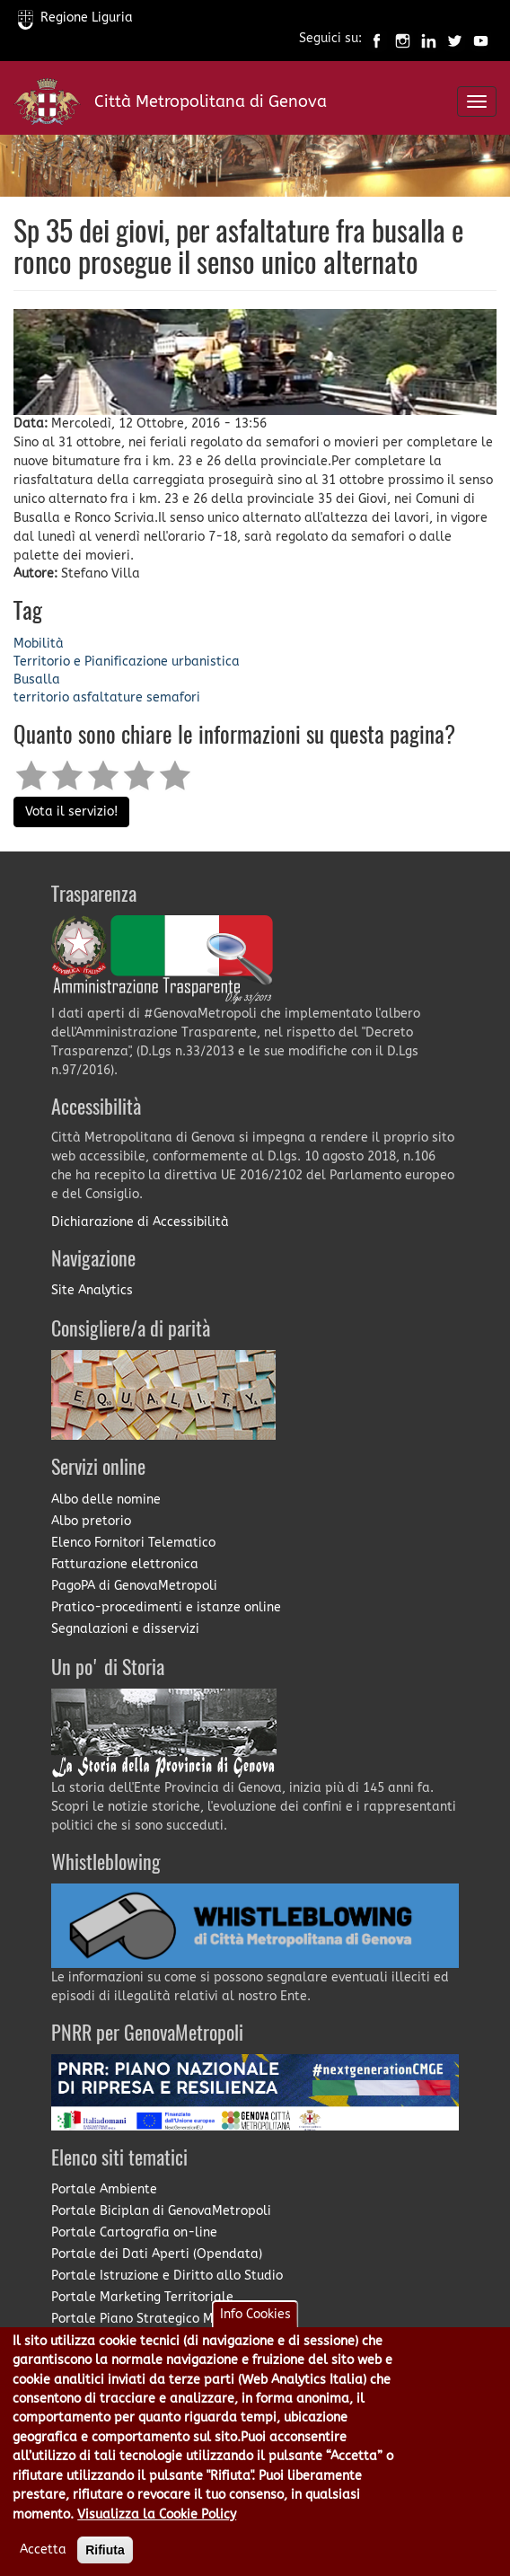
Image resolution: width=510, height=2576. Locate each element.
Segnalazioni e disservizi (125, 1628)
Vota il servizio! (71, 811)
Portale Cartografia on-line (134, 2232)
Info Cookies (255, 2323)
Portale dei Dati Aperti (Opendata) (156, 2254)
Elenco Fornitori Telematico (133, 1542)
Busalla (36, 679)
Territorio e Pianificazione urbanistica (126, 661)
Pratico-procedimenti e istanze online (166, 1607)
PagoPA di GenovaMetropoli (134, 1585)
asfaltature (108, 697)
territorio (41, 697)
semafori (173, 697)
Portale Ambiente (104, 2189)
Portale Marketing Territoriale (142, 2297)
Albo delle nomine (106, 1499)
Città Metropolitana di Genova (210, 101)
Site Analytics (92, 1290)
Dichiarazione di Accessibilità (140, 1222)
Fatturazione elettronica (124, 1564)
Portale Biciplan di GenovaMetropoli (161, 2211)
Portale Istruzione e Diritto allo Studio (167, 2275)
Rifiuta (105, 2559)
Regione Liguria (75, 17)
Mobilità (38, 643)
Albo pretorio (91, 1521)
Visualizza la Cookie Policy (156, 2523)
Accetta (43, 2558)
